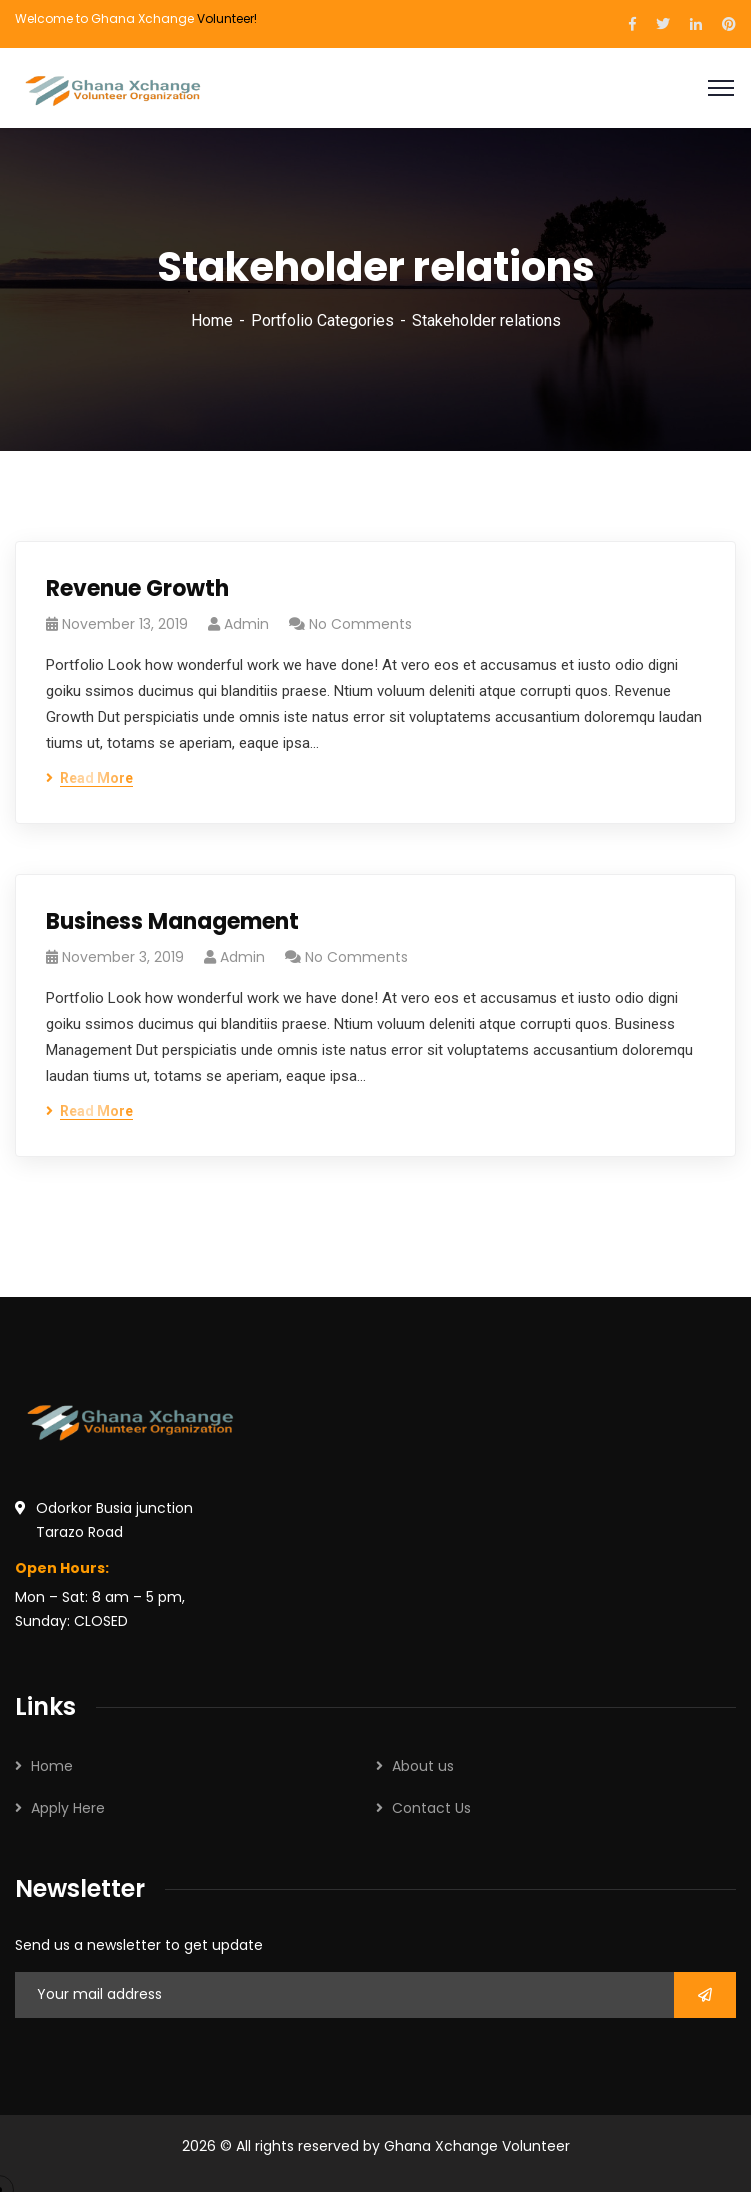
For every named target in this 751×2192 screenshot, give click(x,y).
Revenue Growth (137, 588)
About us (423, 1766)
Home (212, 320)
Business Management (172, 921)
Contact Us (431, 1808)
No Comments (360, 624)
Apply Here (68, 1808)
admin (246, 624)
